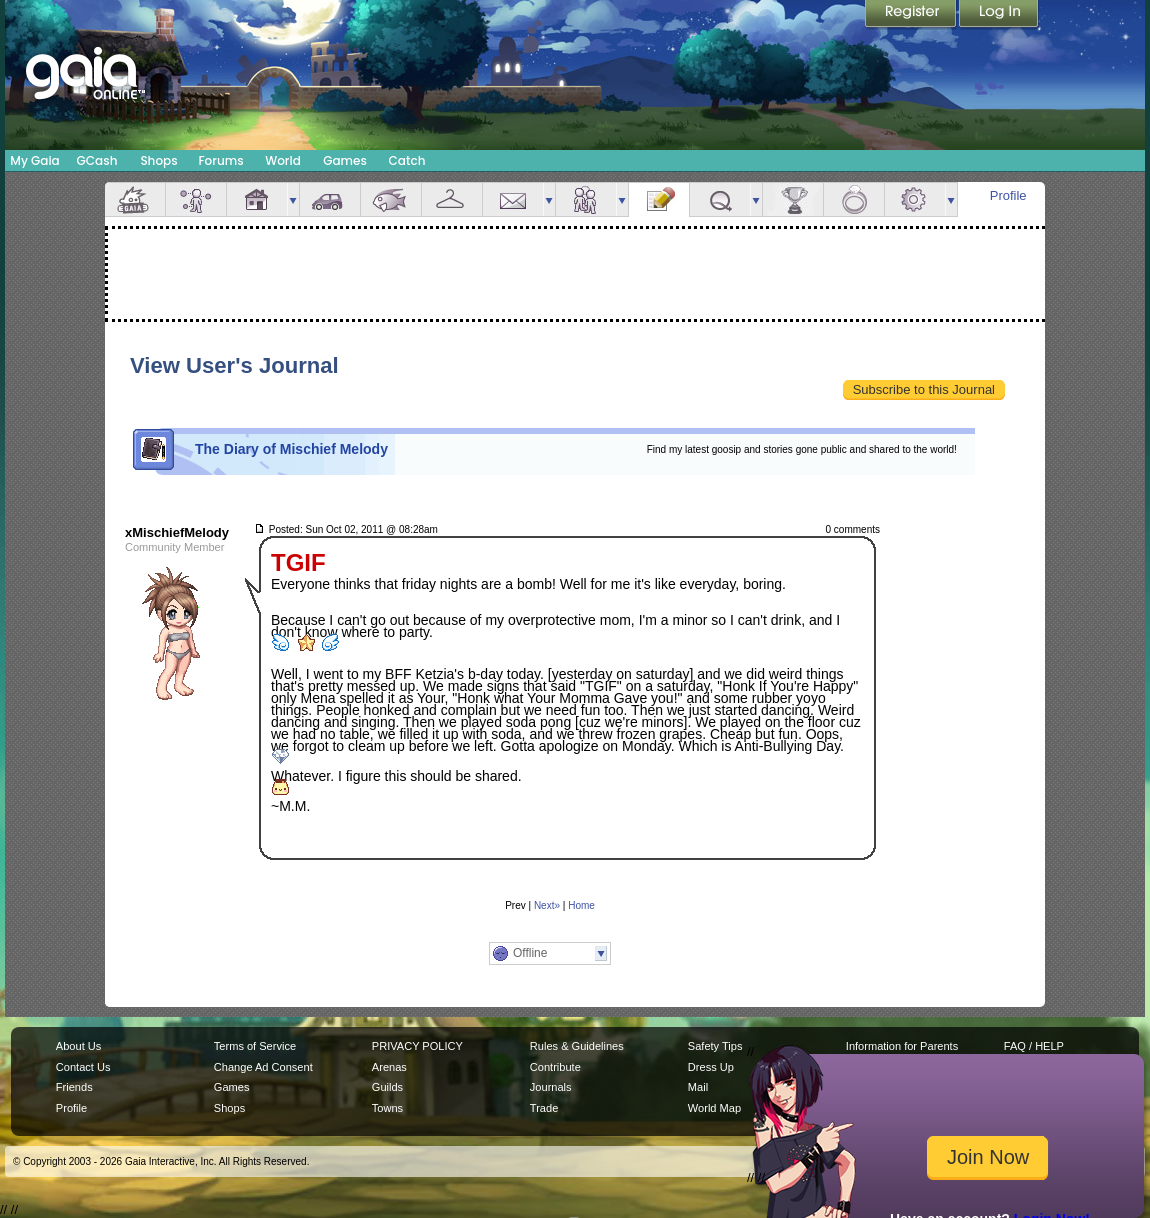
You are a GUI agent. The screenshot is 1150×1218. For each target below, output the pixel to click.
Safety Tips (715, 1046)
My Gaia (34, 160)
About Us (78, 1046)
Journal (659, 199)
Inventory (452, 199)
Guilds (387, 1087)
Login (999, 15)
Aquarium (391, 199)
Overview (135, 199)
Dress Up (711, 1067)
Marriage (854, 199)
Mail (513, 199)
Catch (407, 160)
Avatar (196, 199)
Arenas (389, 1067)
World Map (714, 1108)
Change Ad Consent (263, 1067)
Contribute (555, 1067)
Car (330, 199)
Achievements (793, 199)
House (257, 199)
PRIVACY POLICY (417, 1046)
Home (581, 905)
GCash (97, 160)
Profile (1008, 195)
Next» (547, 905)
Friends (586, 199)
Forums (220, 160)
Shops (158, 160)
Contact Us (83, 1067)
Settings (915, 199)
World (283, 160)
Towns (387, 1108)
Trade (544, 1108)
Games (345, 160)
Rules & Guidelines (577, 1046)
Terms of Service (255, 1046)
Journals (551, 1087)
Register (912, 15)
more (293, 199)
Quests (720, 199)
